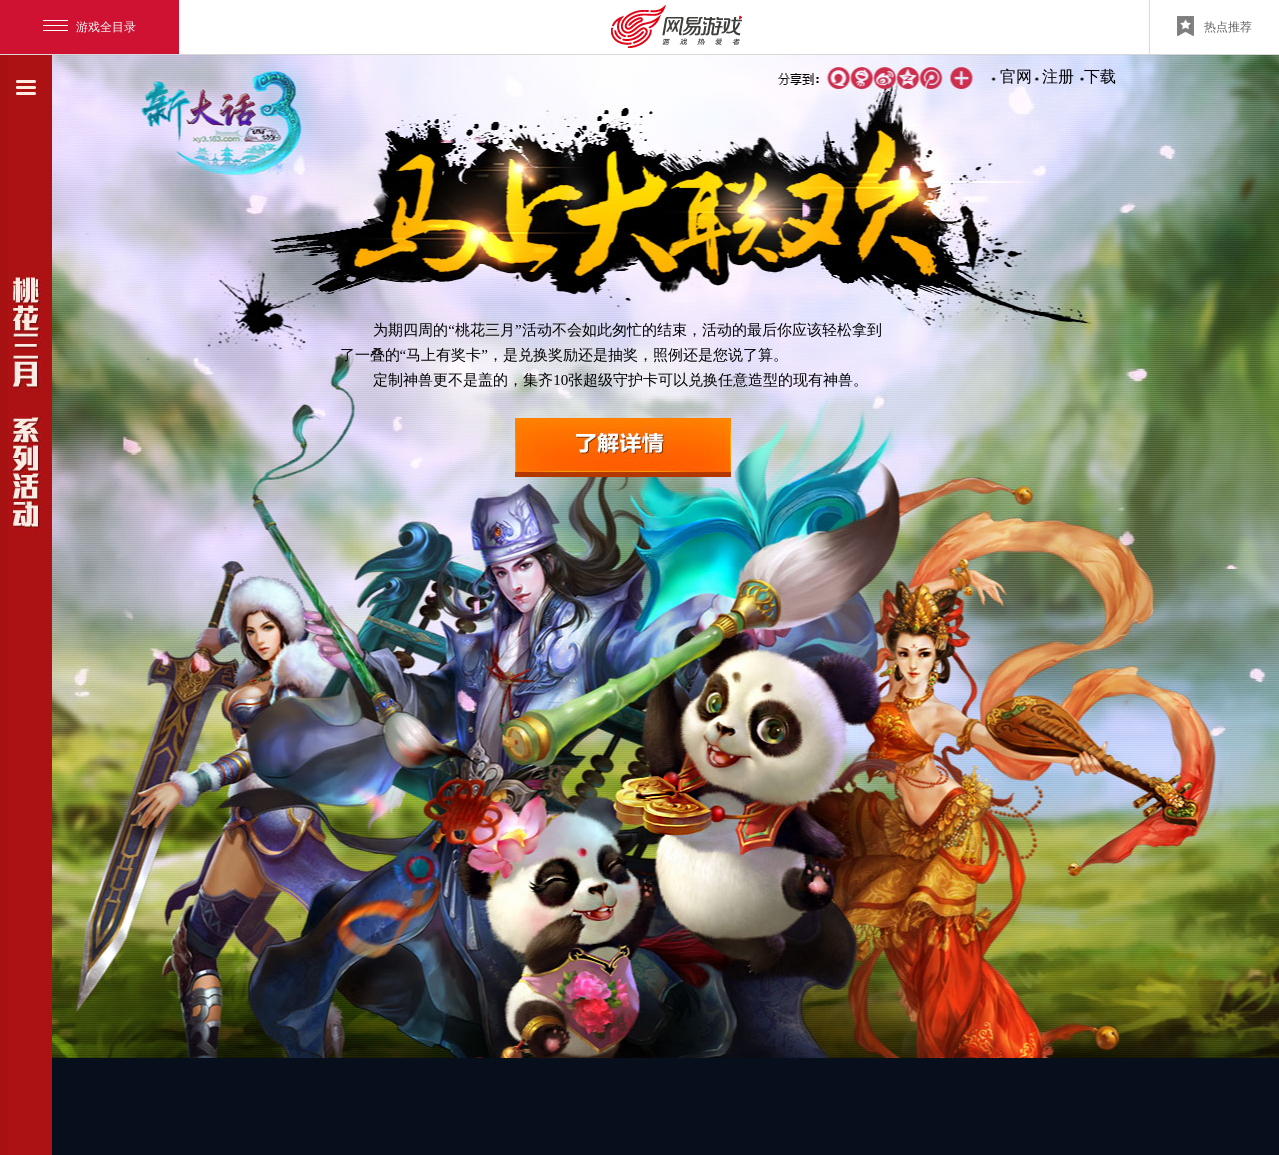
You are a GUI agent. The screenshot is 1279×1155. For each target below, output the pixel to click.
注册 (1058, 76)
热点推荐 (1214, 26)
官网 (1016, 76)
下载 (1100, 76)
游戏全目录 (89, 27)
